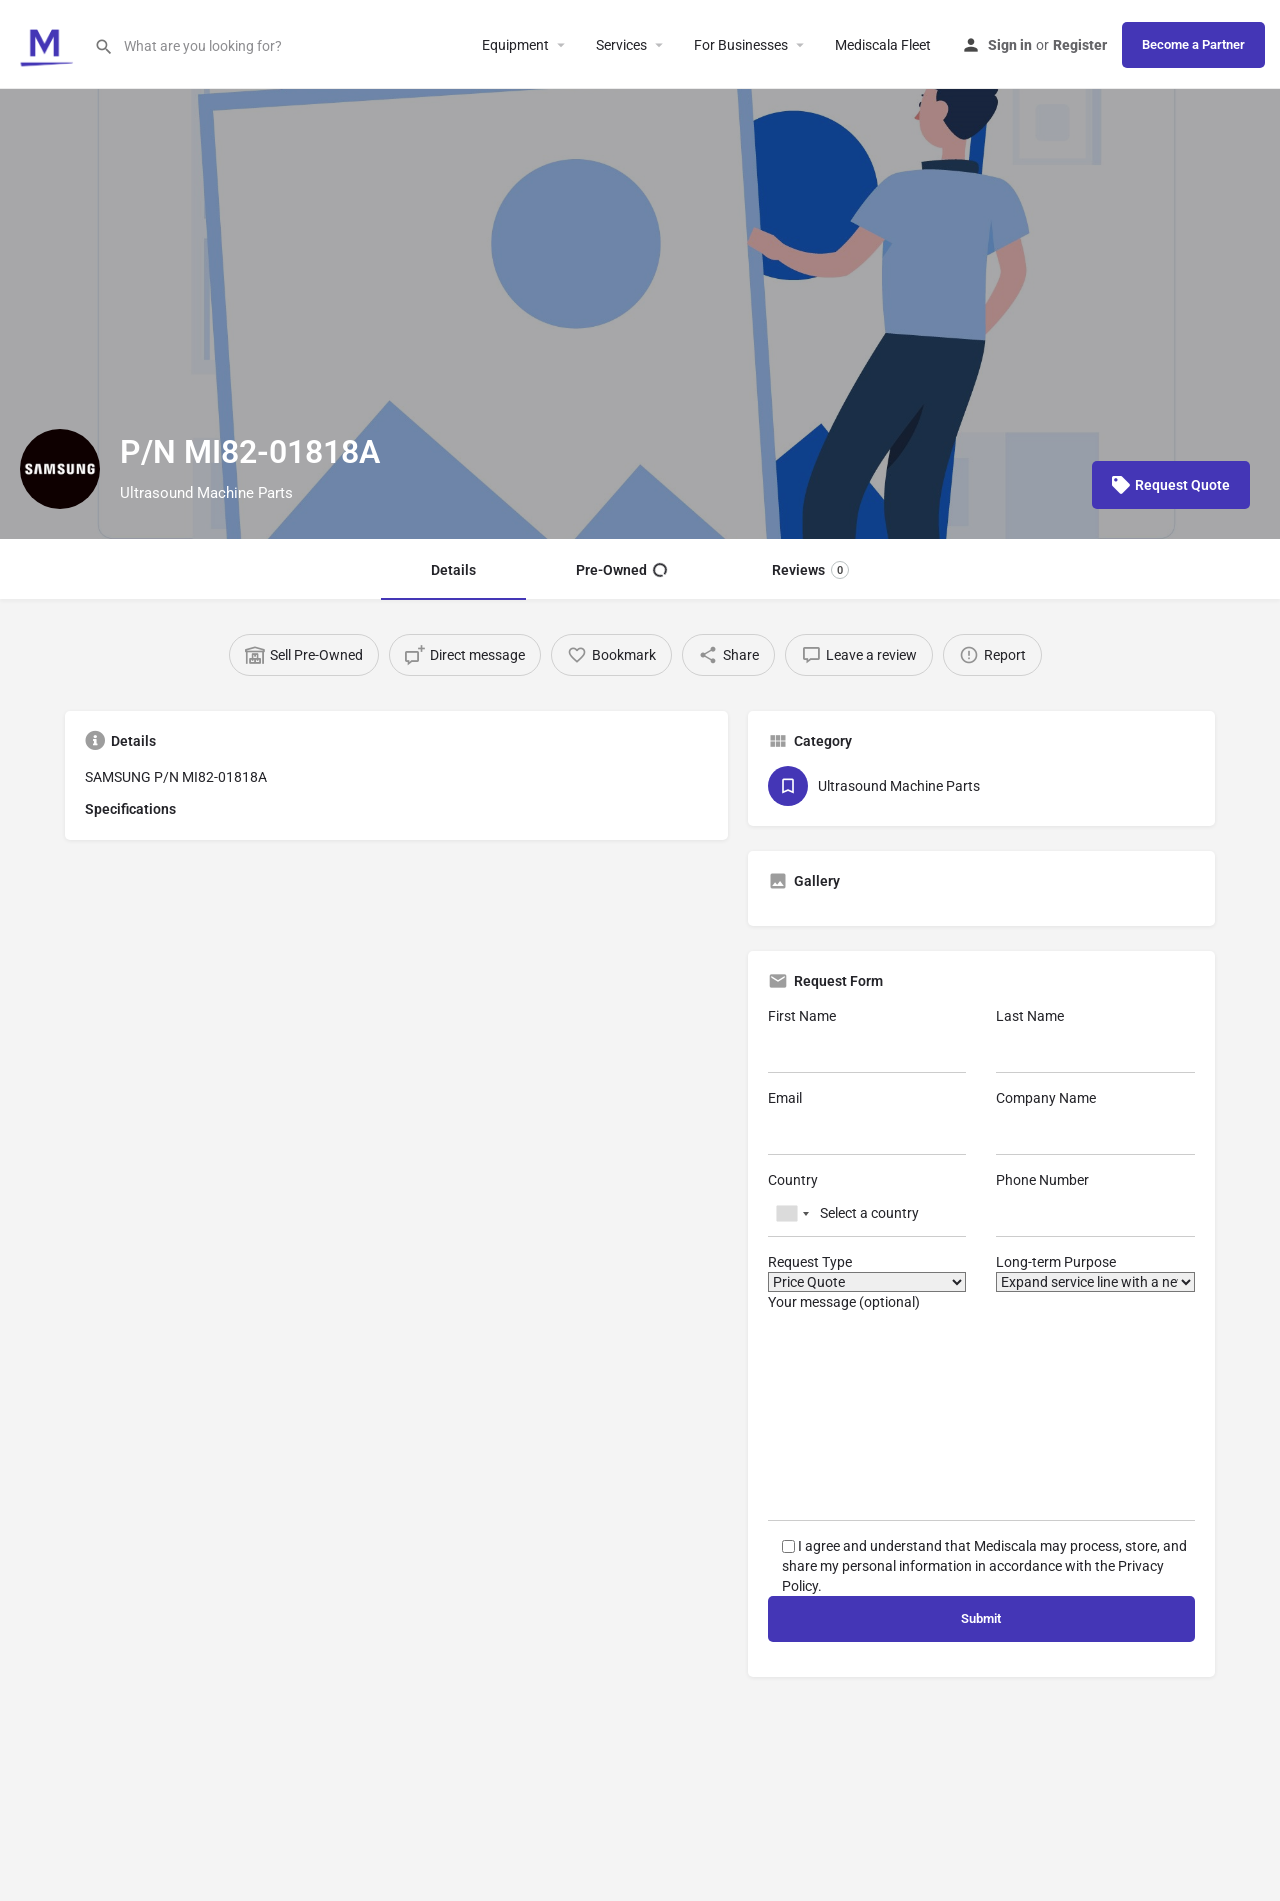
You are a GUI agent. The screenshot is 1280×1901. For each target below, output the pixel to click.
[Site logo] (47, 43)
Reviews (810, 570)
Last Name (1095, 1040)
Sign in (1010, 45)
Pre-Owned (621, 570)
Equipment (515, 45)
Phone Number (1095, 1204)
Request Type (867, 1273)
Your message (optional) (982, 1407)
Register (1080, 45)
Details (453, 570)
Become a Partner (1193, 44)
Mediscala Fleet (883, 45)
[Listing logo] (60, 469)
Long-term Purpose (1095, 1273)
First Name (867, 1040)
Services (621, 45)
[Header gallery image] (640, 314)
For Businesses (741, 45)
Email (867, 1122)
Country (867, 1204)
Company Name (1095, 1122)
